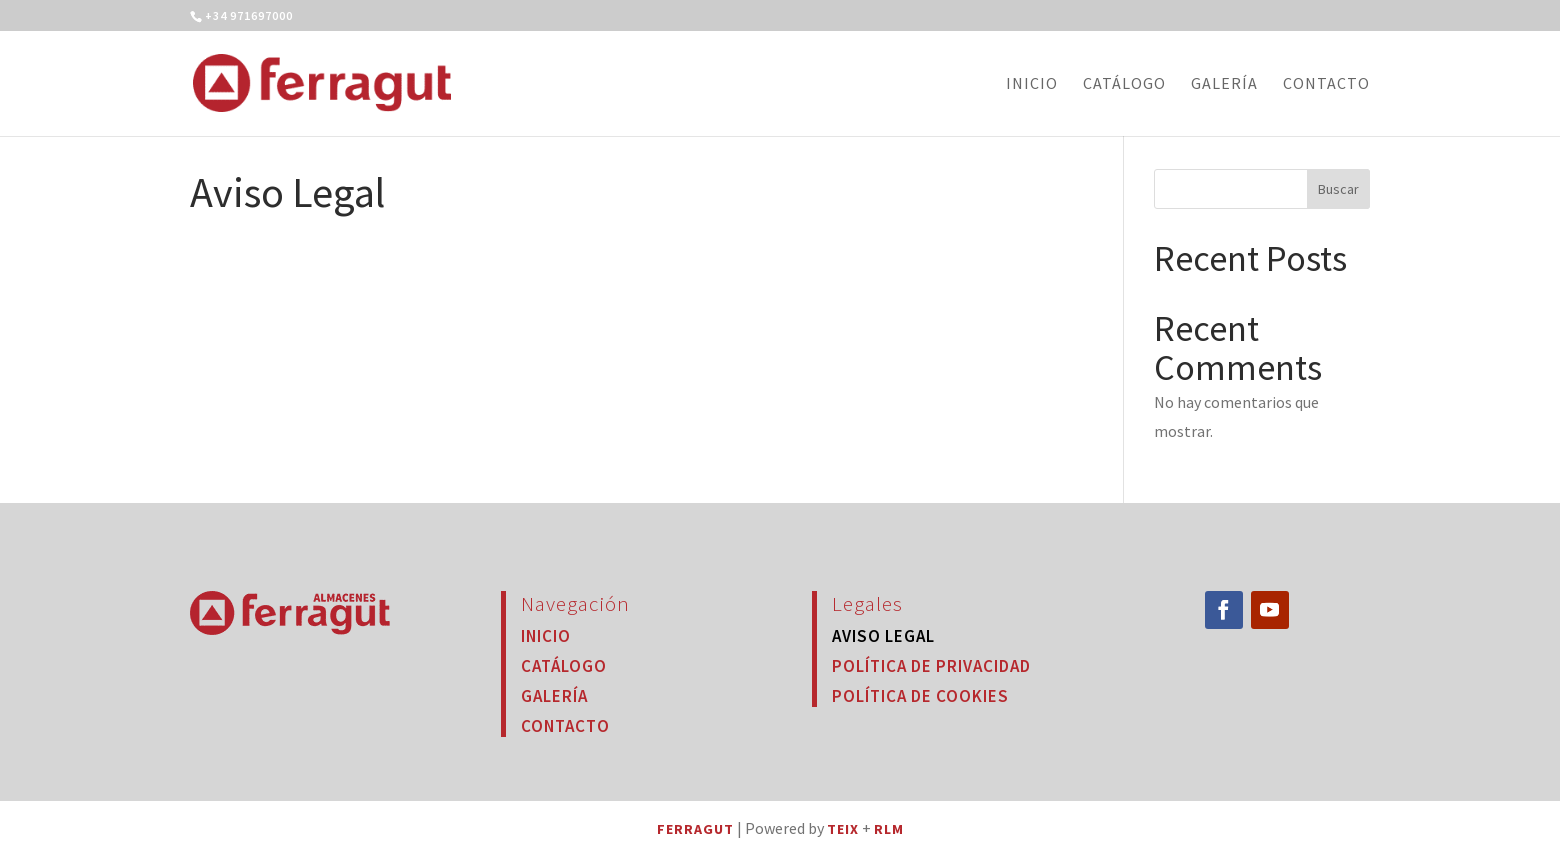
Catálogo (1124, 84)
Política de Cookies (920, 696)
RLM (889, 829)
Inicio (1032, 84)
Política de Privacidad (931, 666)
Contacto (1326, 84)
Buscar (1338, 189)
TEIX (843, 829)
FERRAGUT (695, 829)
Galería (1224, 84)
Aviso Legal (883, 636)
